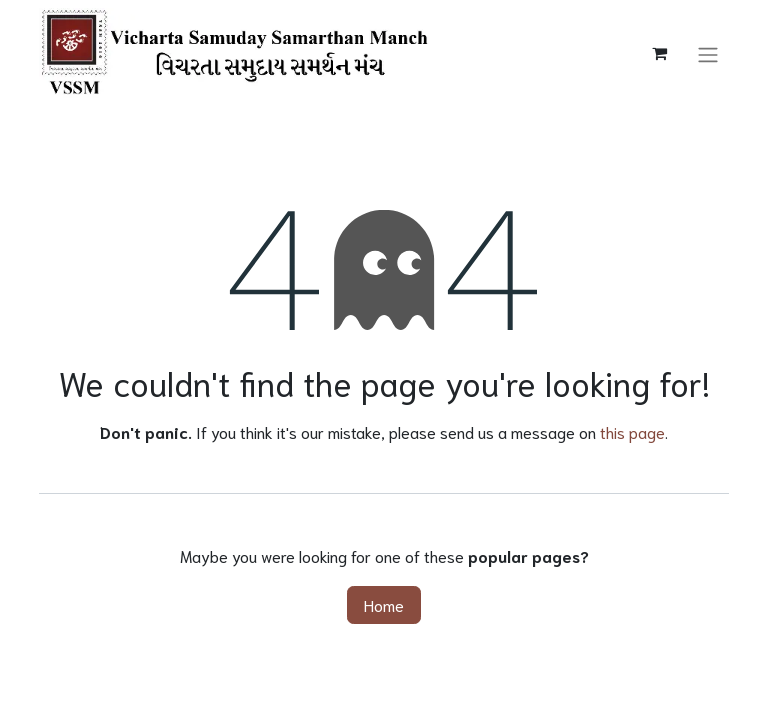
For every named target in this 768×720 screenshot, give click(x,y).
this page (632, 431)
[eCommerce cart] (659, 53)
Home (384, 604)
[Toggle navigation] (708, 52)
